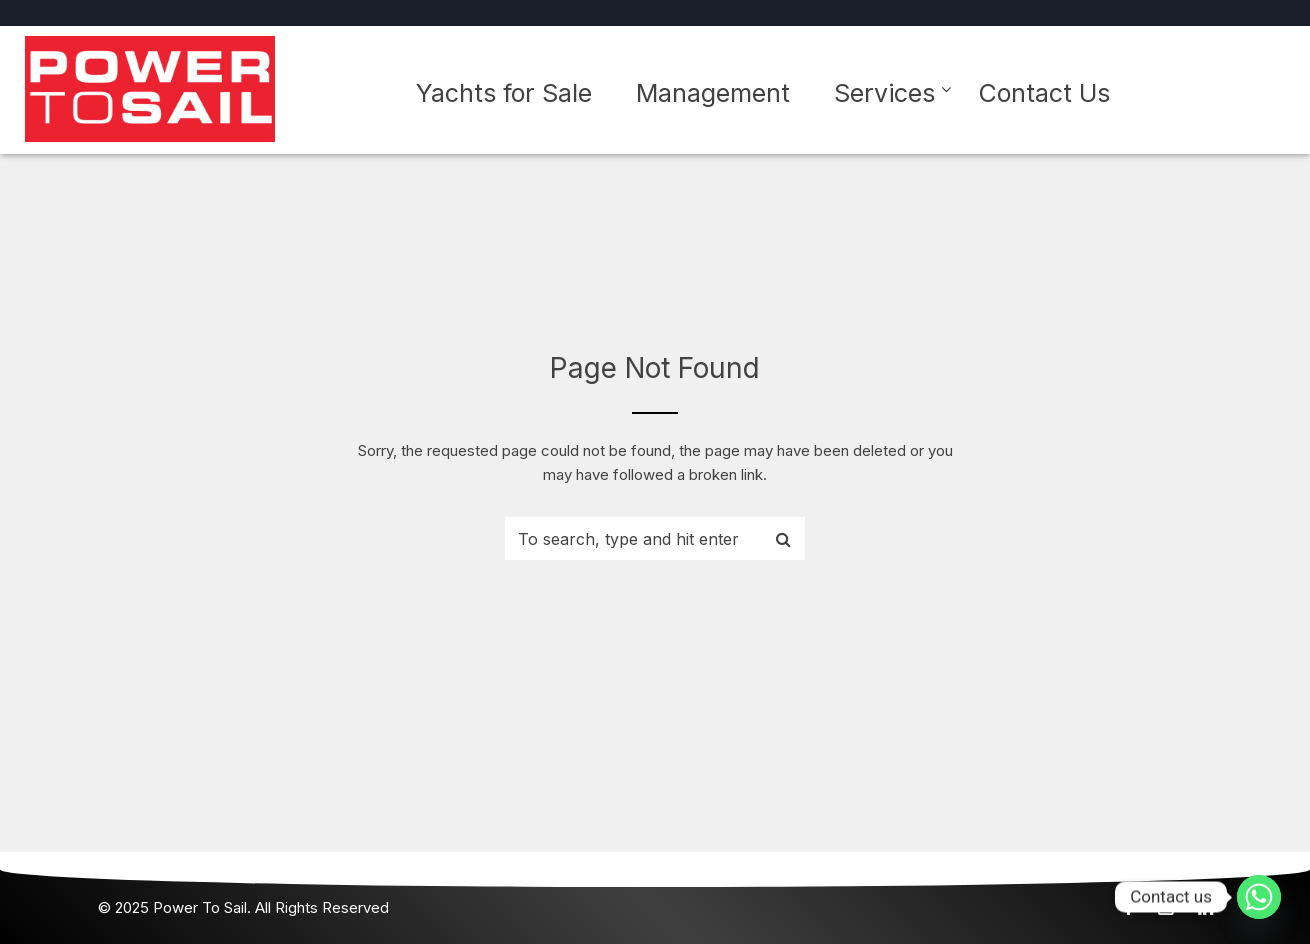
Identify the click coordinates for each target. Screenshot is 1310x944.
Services (884, 93)
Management (713, 93)
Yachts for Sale (504, 93)
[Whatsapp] (1259, 897)
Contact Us (1044, 93)
